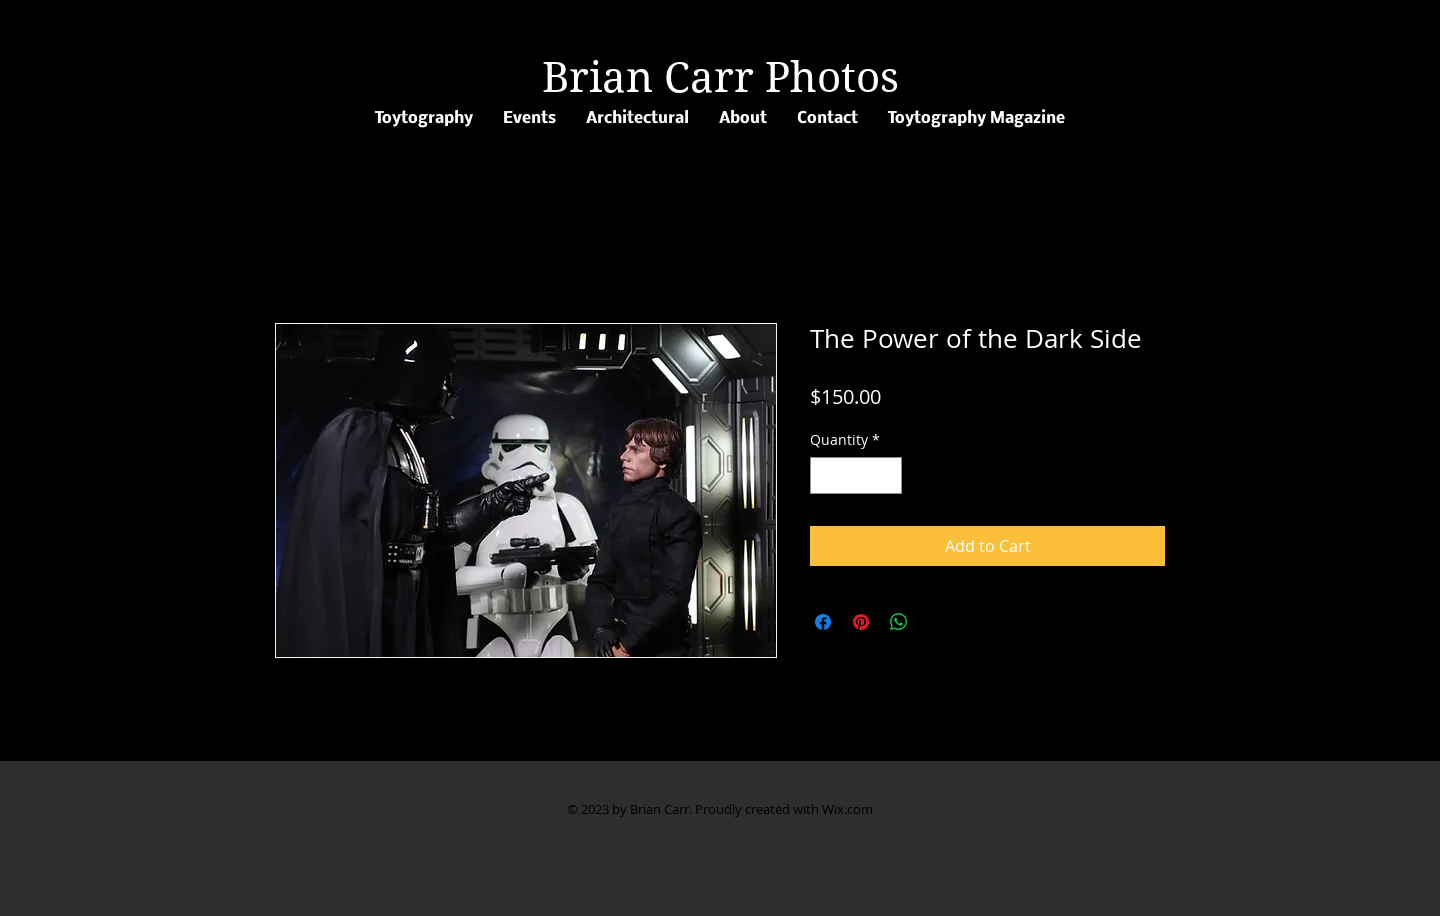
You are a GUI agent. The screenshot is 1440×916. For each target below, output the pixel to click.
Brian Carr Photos (720, 77)
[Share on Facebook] (823, 622)
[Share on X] (937, 622)
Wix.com (847, 809)
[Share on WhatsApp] (899, 622)
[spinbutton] (856, 475)
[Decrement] (825, 475)
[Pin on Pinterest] (861, 622)
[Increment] (886, 475)
